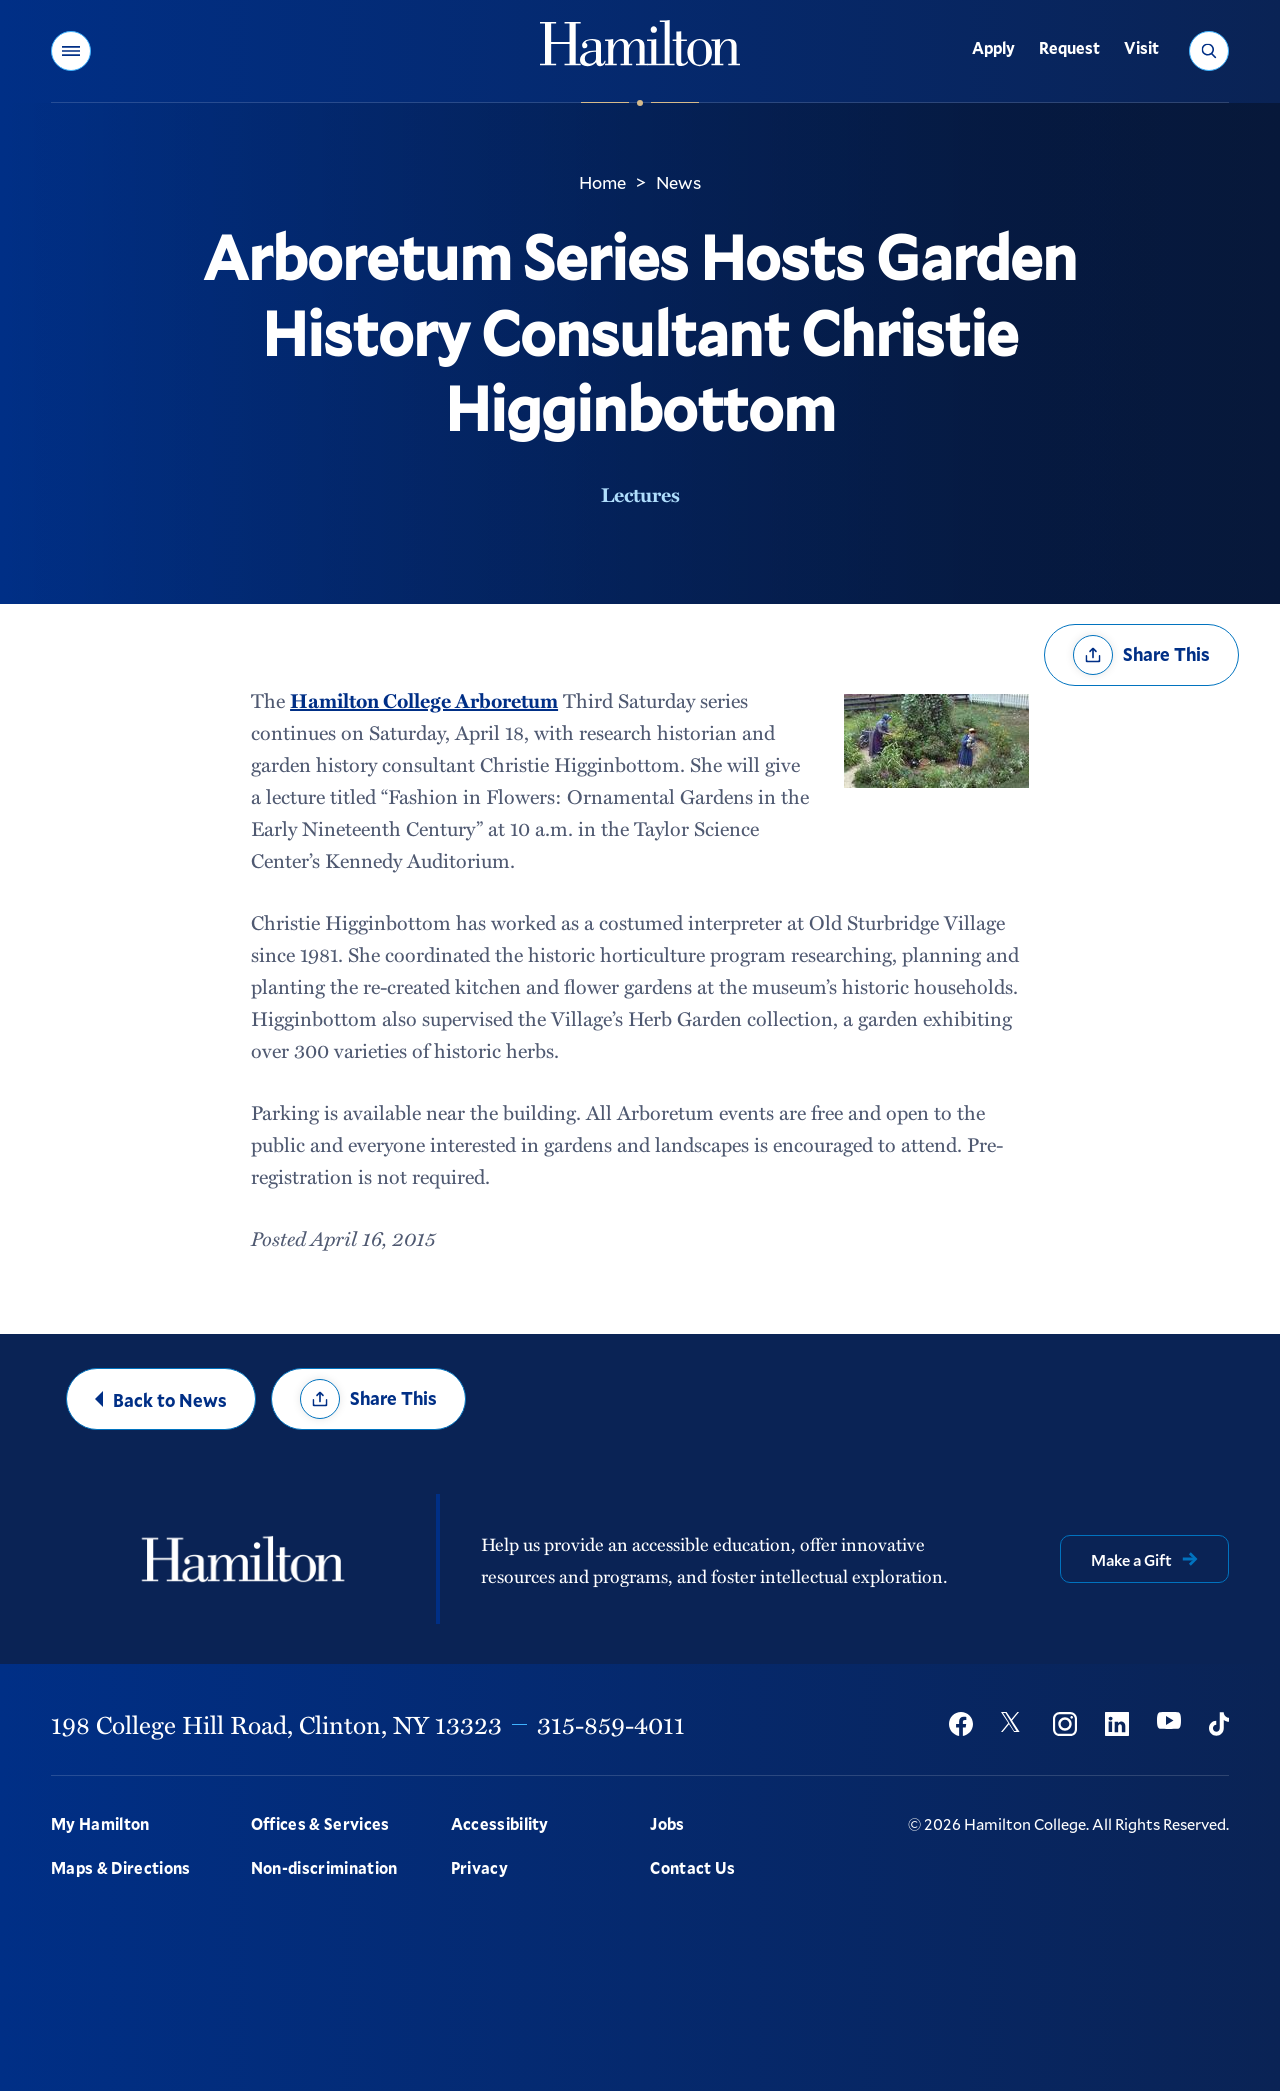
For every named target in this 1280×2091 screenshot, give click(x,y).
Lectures (640, 494)
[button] (71, 51)
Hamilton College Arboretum (424, 700)
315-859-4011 (611, 1724)
